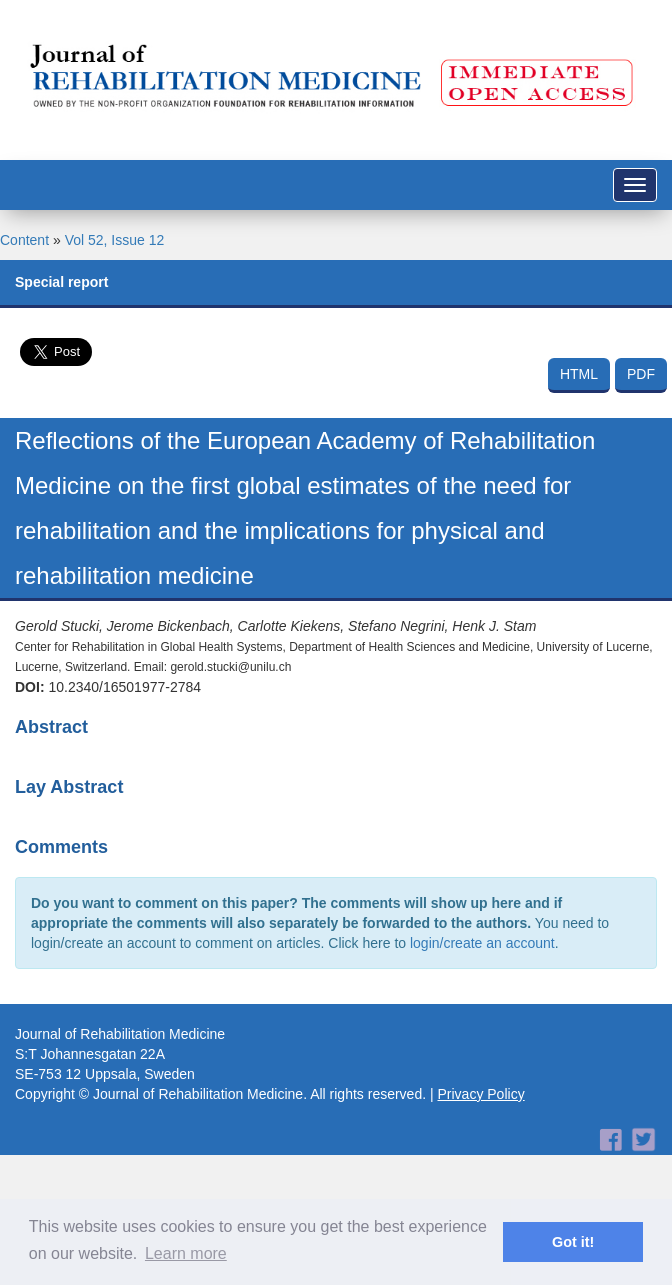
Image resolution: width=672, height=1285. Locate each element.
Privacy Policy (481, 1094)
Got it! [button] (573, 1242)
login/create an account (482, 943)
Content (24, 240)
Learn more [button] (186, 1253)
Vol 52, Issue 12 (115, 240)
